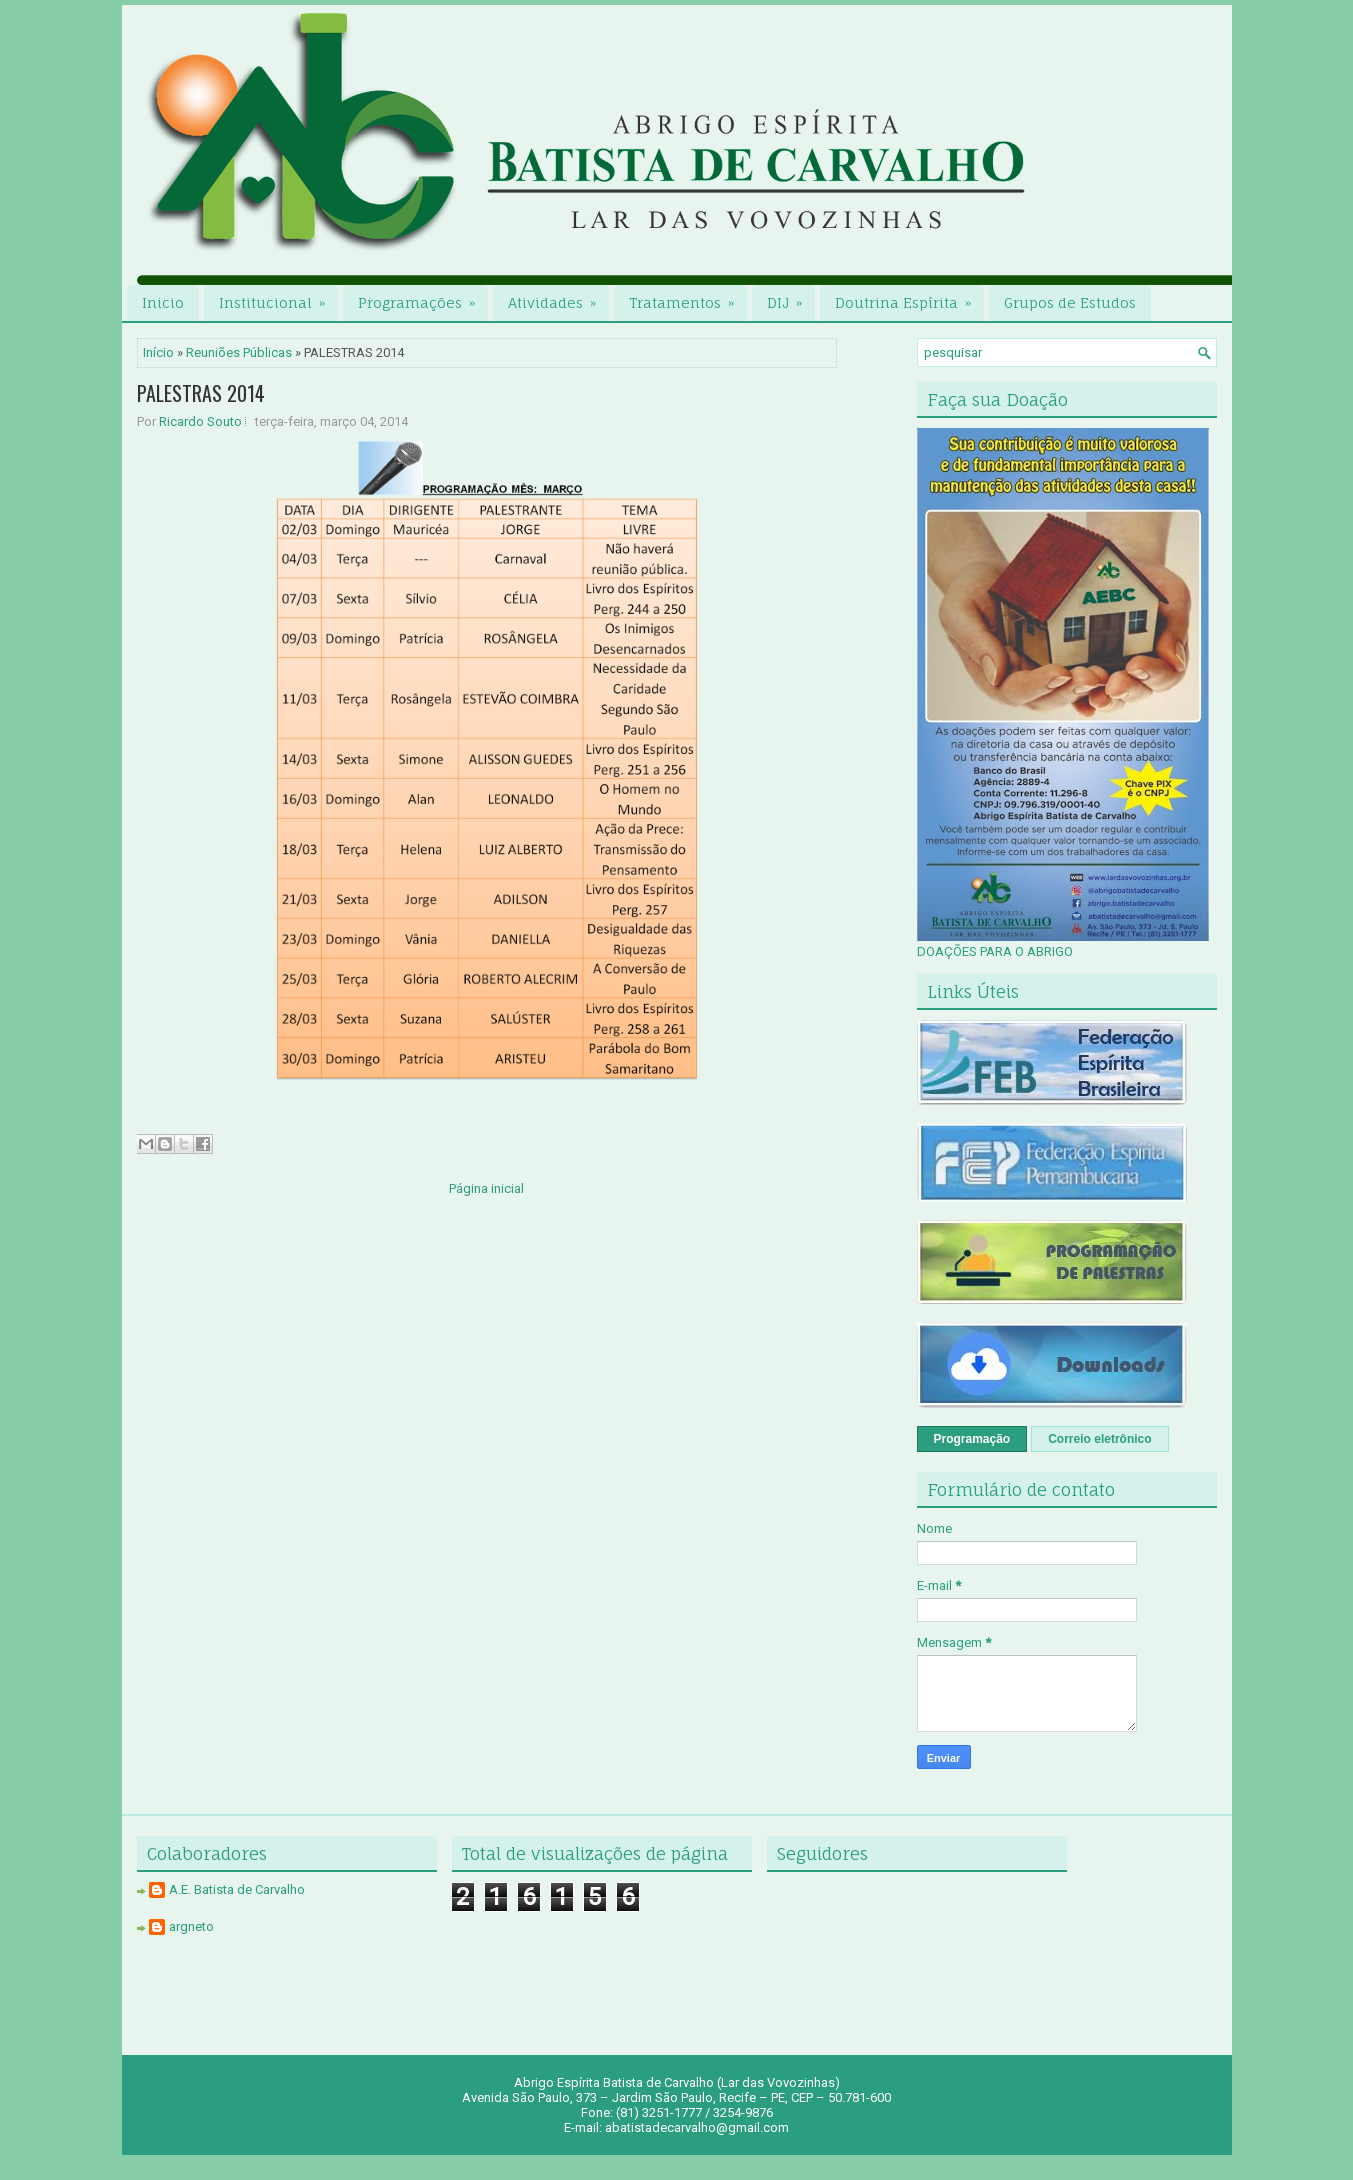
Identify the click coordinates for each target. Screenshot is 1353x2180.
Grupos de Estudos (1070, 302)
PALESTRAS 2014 (201, 393)
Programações (423, 298)
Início (158, 352)
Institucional (278, 298)
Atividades (558, 298)
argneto (191, 1926)
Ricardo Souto (200, 421)
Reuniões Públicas (239, 352)
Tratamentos (688, 298)
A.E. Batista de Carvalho (237, 1889)
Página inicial (486, 1188)
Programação (972, 1439)
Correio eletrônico (1099, 1439)
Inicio (163, 302)
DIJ (791, 298)
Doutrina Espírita (909, 298)
